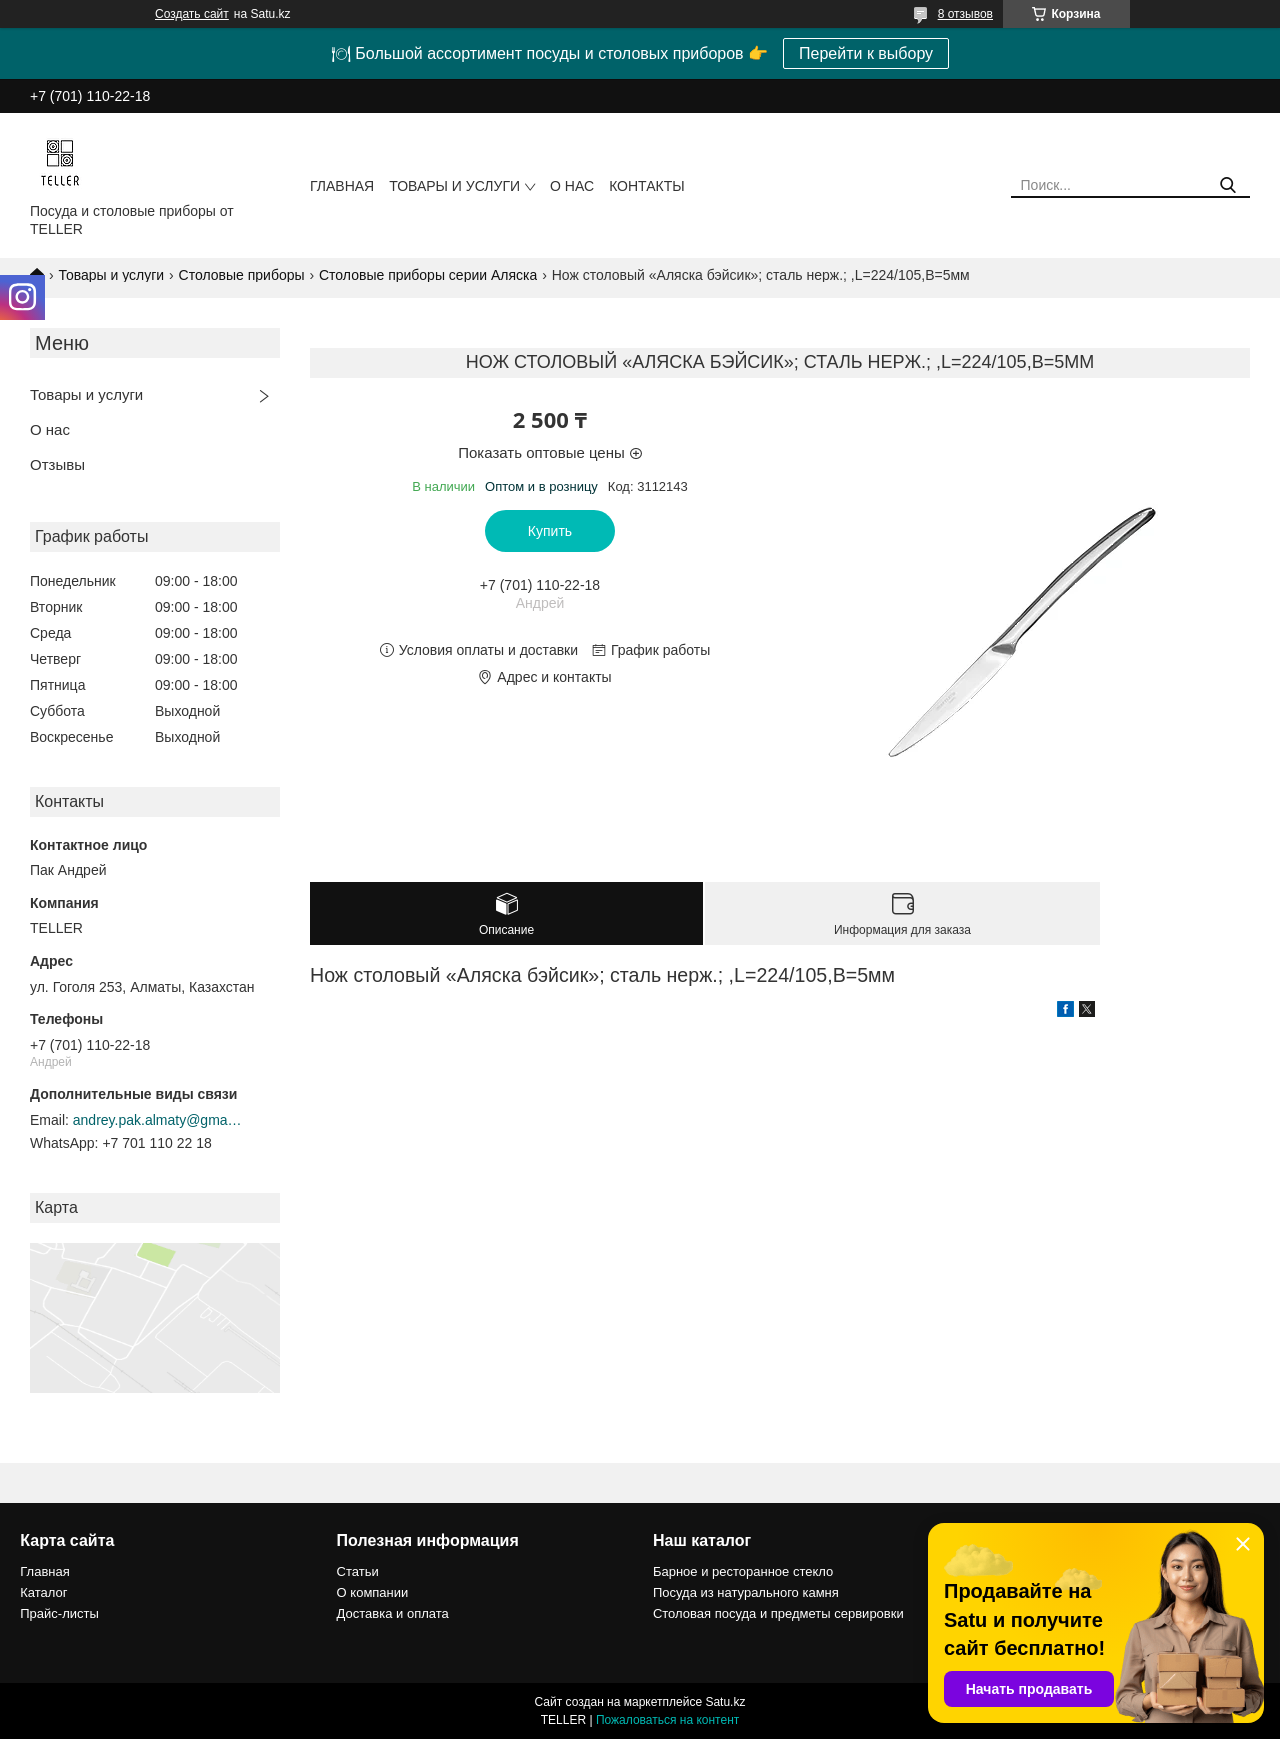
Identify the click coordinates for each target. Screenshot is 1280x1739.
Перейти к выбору (866, 53)
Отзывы (57, 464)
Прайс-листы (59, 1613)
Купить (550, 531)
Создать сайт (192, 14)
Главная (342, 186)
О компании (373, 1592)
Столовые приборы (242, 275)
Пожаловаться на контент (667, 1720)
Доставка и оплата (393, 1613)
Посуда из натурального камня (746, 1592)
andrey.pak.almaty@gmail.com (158, 1120)
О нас (572, 186)
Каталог (43, 1592)
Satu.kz (725, 1702)
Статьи (358, 1571)
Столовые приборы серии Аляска (428, 275)
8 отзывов (965, 14)
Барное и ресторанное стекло (743, 1571)
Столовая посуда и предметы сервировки (778, 1613)
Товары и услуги (454, 186)
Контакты (647, 186)
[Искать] (1227, 185)
